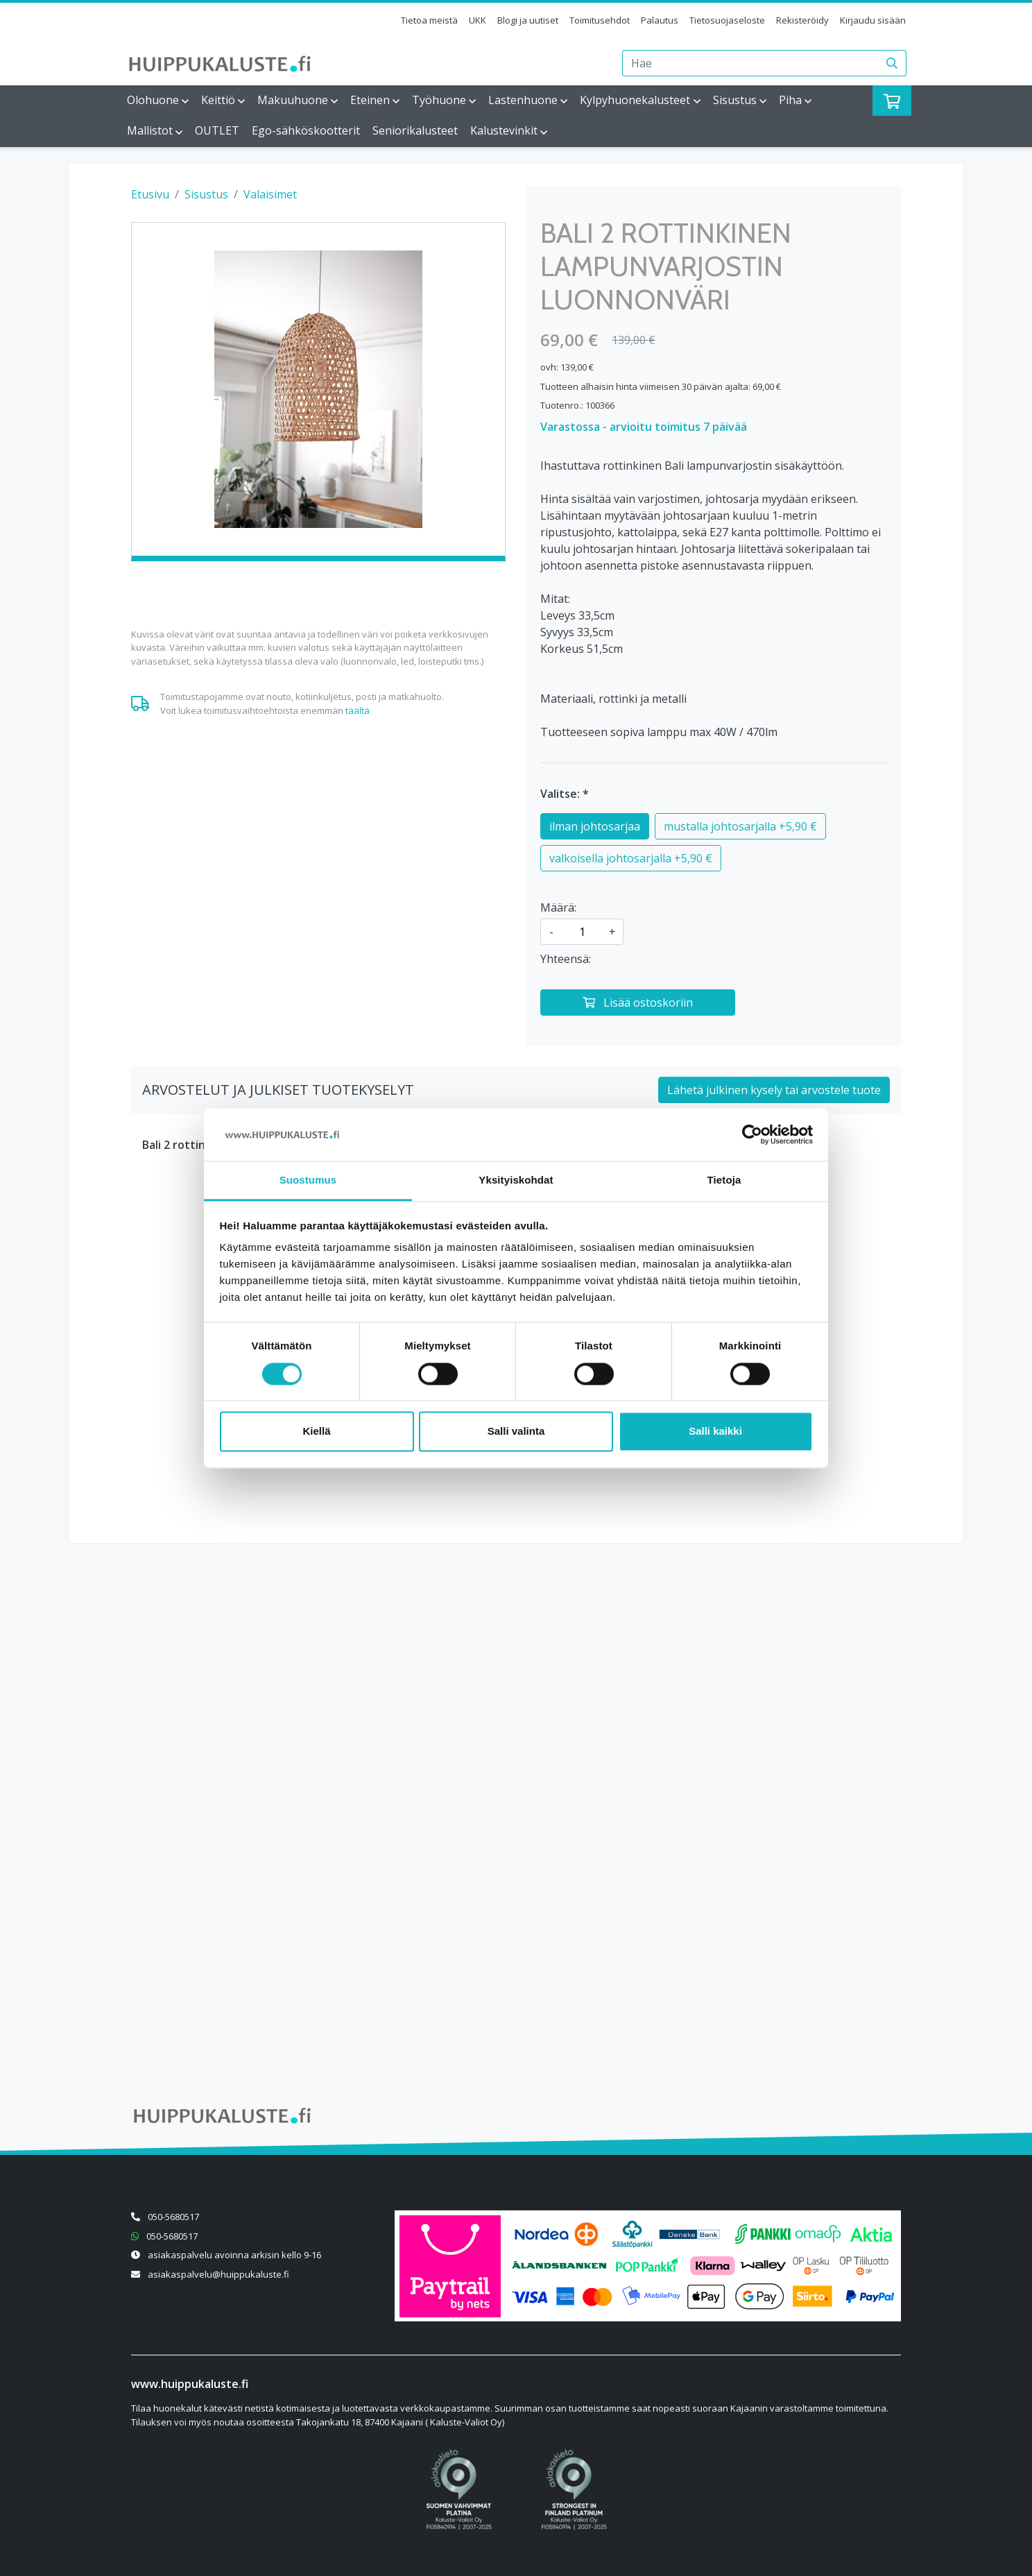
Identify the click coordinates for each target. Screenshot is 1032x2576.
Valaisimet (270, 194)
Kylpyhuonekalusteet (635, 100)
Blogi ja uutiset (527, 20)
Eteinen (370, 100)
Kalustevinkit (504, 130)
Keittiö (218, 100)
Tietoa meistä (429, 20)
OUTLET (217, 130)
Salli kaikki (715, 1432)
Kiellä (316, 1432)
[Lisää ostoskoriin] (637, 1002)
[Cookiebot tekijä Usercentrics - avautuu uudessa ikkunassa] (752, 1134)
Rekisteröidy (802, 20)
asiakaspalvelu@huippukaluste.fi (218, 2274)
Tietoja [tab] (724, 1180)
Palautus (659, 20)
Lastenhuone (523, 100)
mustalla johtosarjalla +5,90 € (740, 826)
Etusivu (150, 194)
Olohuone (153, 100)
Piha (790, 100)
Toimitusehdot (599, 20)
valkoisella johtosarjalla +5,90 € (630, 858)
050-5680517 (173, 2216)
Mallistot (150, 130)
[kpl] (581, 932)
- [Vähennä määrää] (551, 931)
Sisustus (735, 100)
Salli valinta (516, 1432)
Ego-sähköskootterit (306, 130)
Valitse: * (564, 793)
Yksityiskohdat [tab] (516, 1180)
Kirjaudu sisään (873, 20)
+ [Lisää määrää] (612, 931)
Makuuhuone (292, 100)
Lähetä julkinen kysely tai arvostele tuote (774, 1090)
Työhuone (439, 100)
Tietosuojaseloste (727, 20)
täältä (357, 710)
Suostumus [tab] (308, 1180)
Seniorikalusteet (415, 130)
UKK (477, 20)
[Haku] (892, 63)
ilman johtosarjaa (594, 826)
